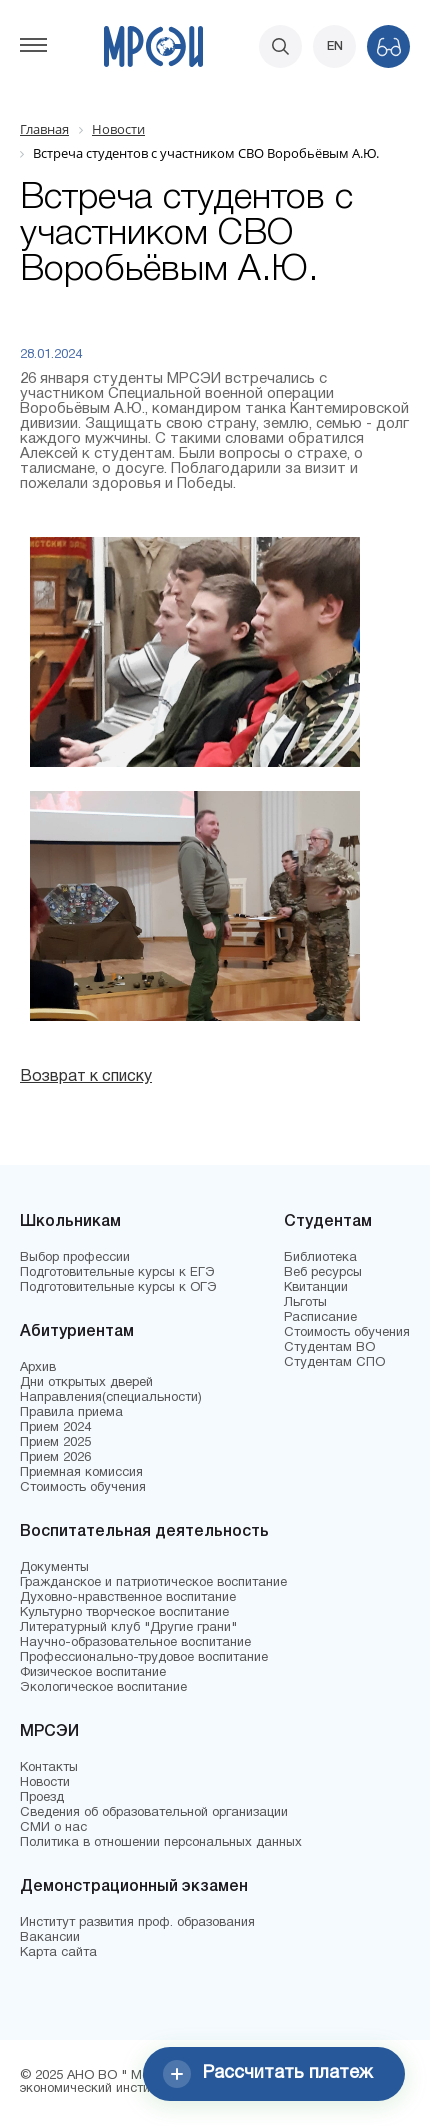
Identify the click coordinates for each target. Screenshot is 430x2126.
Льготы (305, 1303)
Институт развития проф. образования (137, 1923)
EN (335, 46)
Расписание (320, 1318)
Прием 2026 (55, 1458)
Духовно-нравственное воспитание (128, 1598)
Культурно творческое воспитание (124, 1613)
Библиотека (320, 1258)
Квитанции (316, 1288)
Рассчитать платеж (268, 2074)
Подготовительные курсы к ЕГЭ (117, 1273)
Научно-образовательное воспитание (135, 1643)
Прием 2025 (55, 1443)
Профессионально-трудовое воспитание (144, 1658)
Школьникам (70, 1222)
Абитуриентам (77, 1332)
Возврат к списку (86, 1077)
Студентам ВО (329, 1348)
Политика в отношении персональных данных (161, 1843)
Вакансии (50, 1938)
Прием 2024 (55, 1428)
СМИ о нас (53, 1828)
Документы (54, 1568)
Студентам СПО (334, 1363)
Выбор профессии (75, 1258)
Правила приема (71, 1413)
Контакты (49, 1768)
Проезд (42, 1798)
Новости (45, 1783)
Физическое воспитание (93, 1673)
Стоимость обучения (83, 1488)
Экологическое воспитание (103, 1688)
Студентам (328, 1222)
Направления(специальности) (111, 1398)
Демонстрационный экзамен (134, 1887)
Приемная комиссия (81, 1473)
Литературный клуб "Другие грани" (128, 1628)
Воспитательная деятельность (144, 1532)
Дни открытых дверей (86, 1383)
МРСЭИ (49, 1732)
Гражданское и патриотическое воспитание (153, 1583)
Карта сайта (58, 1953)
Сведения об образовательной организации (154, 1813)
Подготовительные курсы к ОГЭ (118, 1288)
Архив (38, 1368)
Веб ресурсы (323, 1273)
